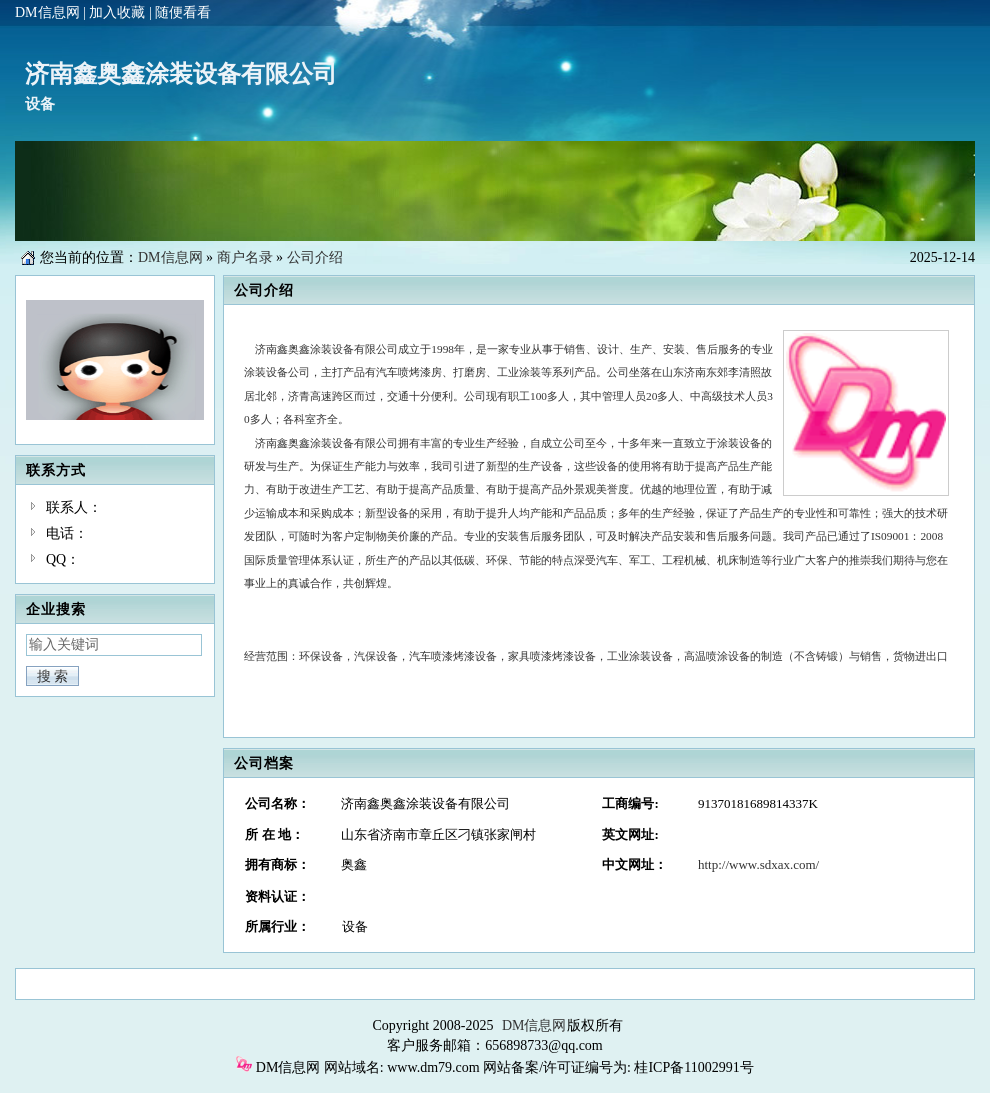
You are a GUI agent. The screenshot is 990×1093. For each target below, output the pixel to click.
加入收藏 (117, 12)
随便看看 (183, 12)
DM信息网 (47, 12)
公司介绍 (315, 257)
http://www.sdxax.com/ (758, 864)
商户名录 (245, 257)
